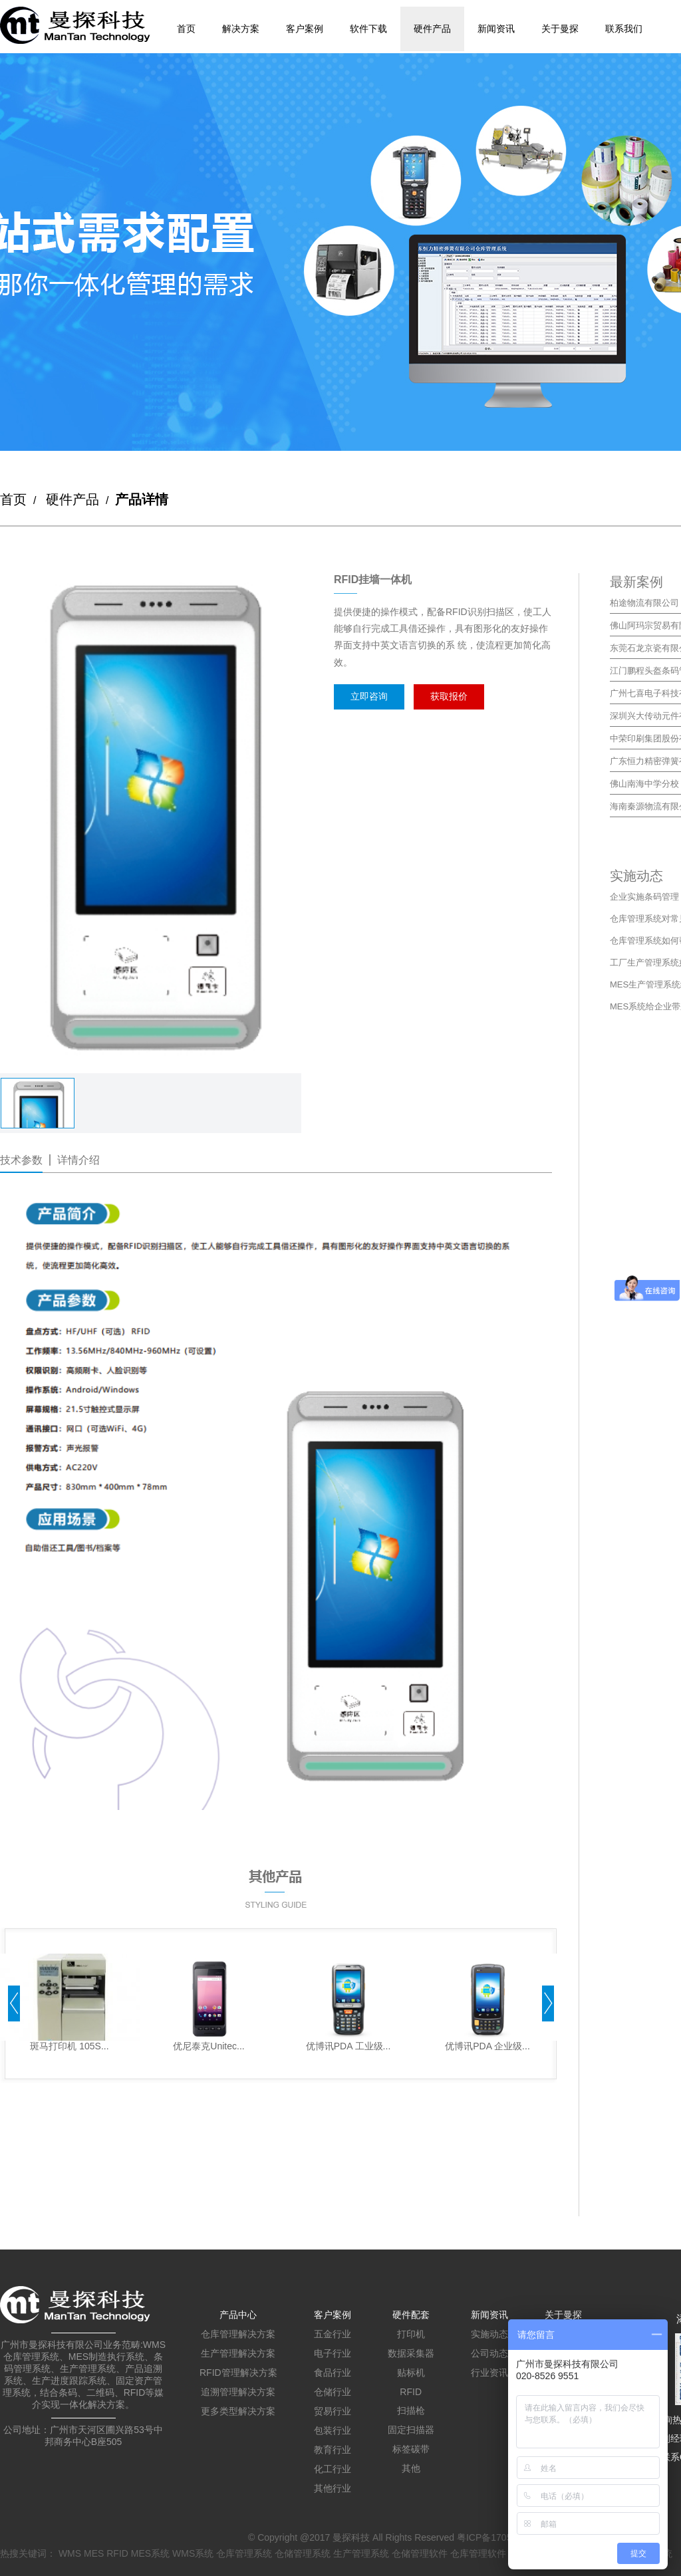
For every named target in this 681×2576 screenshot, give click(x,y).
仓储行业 (332, 2391)
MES (94, 2553)
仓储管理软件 (420, 2553)
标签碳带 (411, 2449)
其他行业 (332, 2488)
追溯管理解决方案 (238, 2391)
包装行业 (332, 2430)
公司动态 (489, 2353)
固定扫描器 (411, 2429)
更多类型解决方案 (238, 2411)
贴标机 (411, 2372)
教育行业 (332, 2449)
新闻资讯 (496, 28)
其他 (411, 2468)
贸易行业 (332, 2411)
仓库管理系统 (244, 2553)
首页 (186, 28)
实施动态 (489, 2334)
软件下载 (368, 28)
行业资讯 (489, 2372)
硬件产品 (432, 28)
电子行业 (332, 2353)
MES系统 (150, 2553)
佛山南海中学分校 (644, 784)
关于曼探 (560, 28)
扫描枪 (411, 2410)
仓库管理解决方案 (238, 2334)
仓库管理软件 (478, 2553)
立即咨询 (369, 696)
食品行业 (332, 2372)
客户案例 (304, 28)
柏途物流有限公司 (644, 603)
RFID (411, 2391)
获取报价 (449, 696)
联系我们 (623, 28)
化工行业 (332, 2469)
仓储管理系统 (303, 2553)
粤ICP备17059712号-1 (503, 2537)
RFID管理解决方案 (238, 2372)
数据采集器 (411, 2353)
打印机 (411, 2334)
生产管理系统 (361, 2553)
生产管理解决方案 (238, 2353)
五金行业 (332, 2334)
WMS (70, 2553)
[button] (14, 2005)
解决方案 (240, 28)
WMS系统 (192, 2553)
